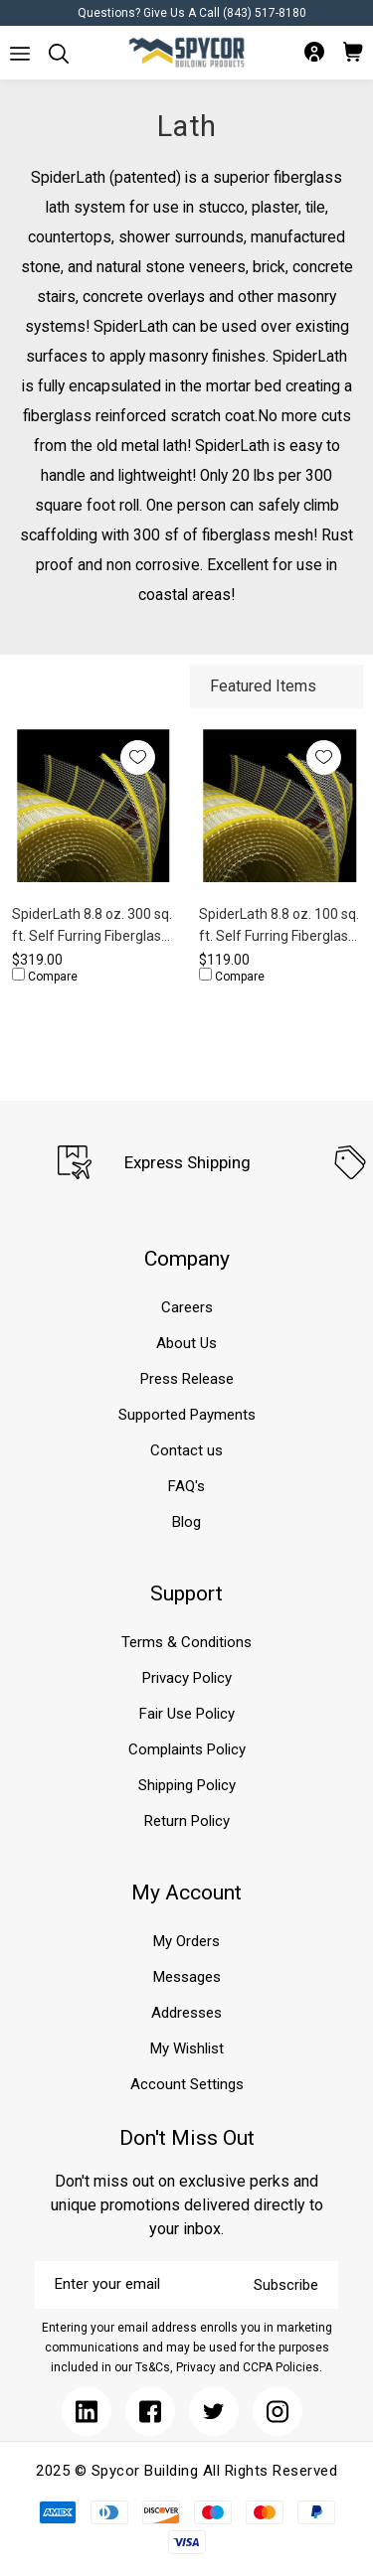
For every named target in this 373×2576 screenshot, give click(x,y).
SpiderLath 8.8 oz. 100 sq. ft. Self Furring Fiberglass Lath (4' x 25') (279, 926)
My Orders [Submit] (186, 1941)
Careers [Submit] (187, 1307)
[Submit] (20, 54)
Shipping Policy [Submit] (187, 1785)
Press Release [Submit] (187, 1379)
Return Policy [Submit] (187, 1821)
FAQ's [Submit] (186, 1486)
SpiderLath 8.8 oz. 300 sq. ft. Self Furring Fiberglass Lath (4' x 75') (92, 926)
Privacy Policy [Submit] (187, 1678)
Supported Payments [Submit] (187, 1415)
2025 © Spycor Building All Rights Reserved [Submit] (186, 2471)
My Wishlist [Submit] (187, 2048)
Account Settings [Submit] (187, 2084)
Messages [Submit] (187, 1977)
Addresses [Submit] (186, 2013)
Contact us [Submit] (186, 1450)
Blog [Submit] (186, 1522)
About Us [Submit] (186, 1343)
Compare (45, 976)
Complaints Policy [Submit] (187, 1749)
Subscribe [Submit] (286, 2285)
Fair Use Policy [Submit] (187, 1714)
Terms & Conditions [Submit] (186, 1642)
